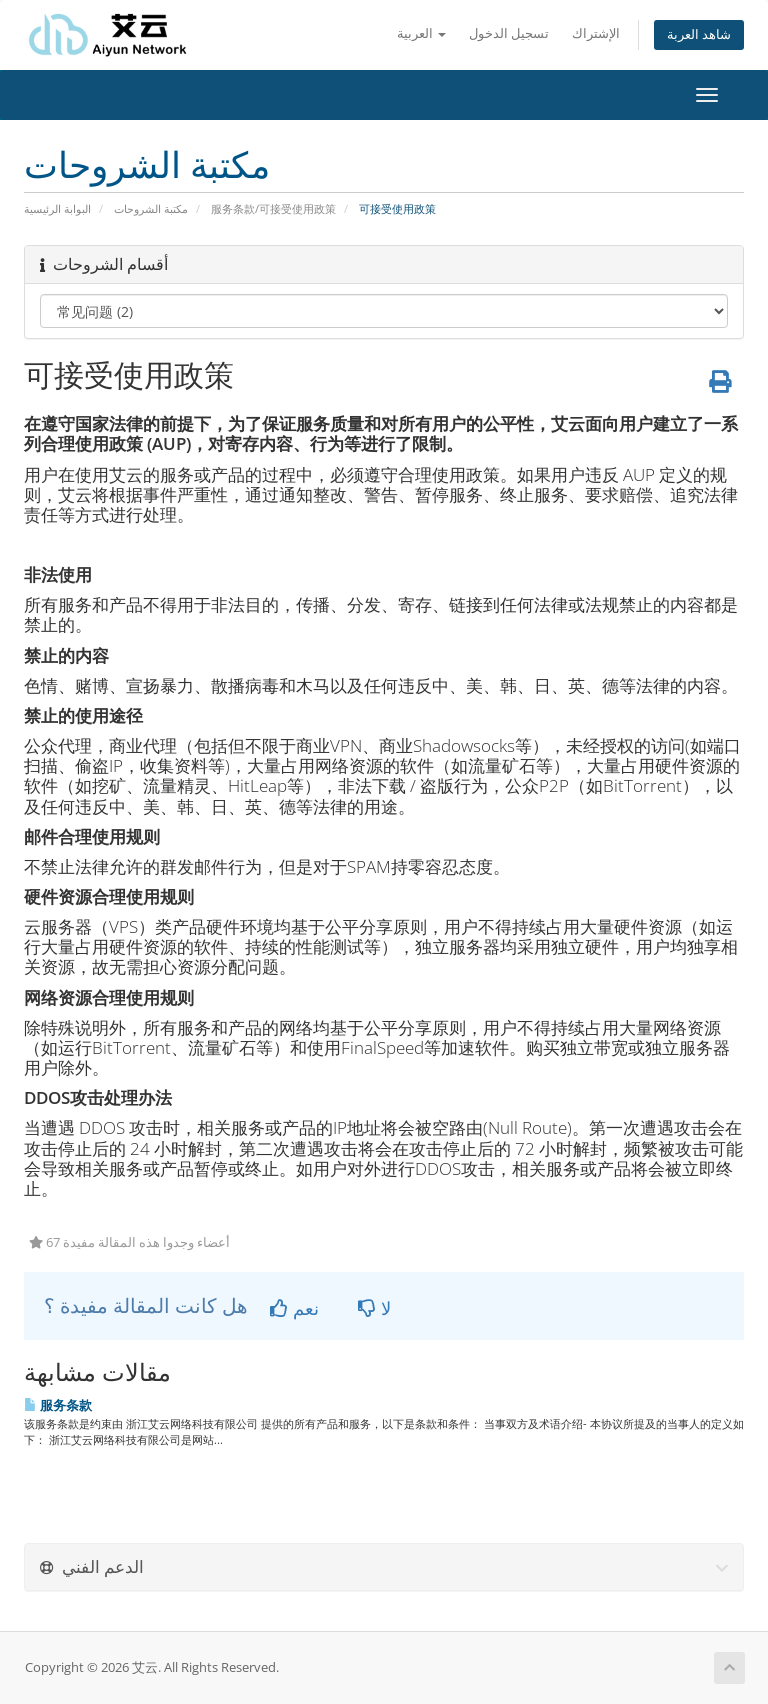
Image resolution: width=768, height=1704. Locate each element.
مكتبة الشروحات (151, 208)
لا (374, 1308)
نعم (294, 1308)
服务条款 (58, 1405)
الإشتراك (596, 33)
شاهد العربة (699, 34)
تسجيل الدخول (509, 33)
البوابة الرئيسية (57, 208)
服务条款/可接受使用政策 (273, 208)
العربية (421, 33)
